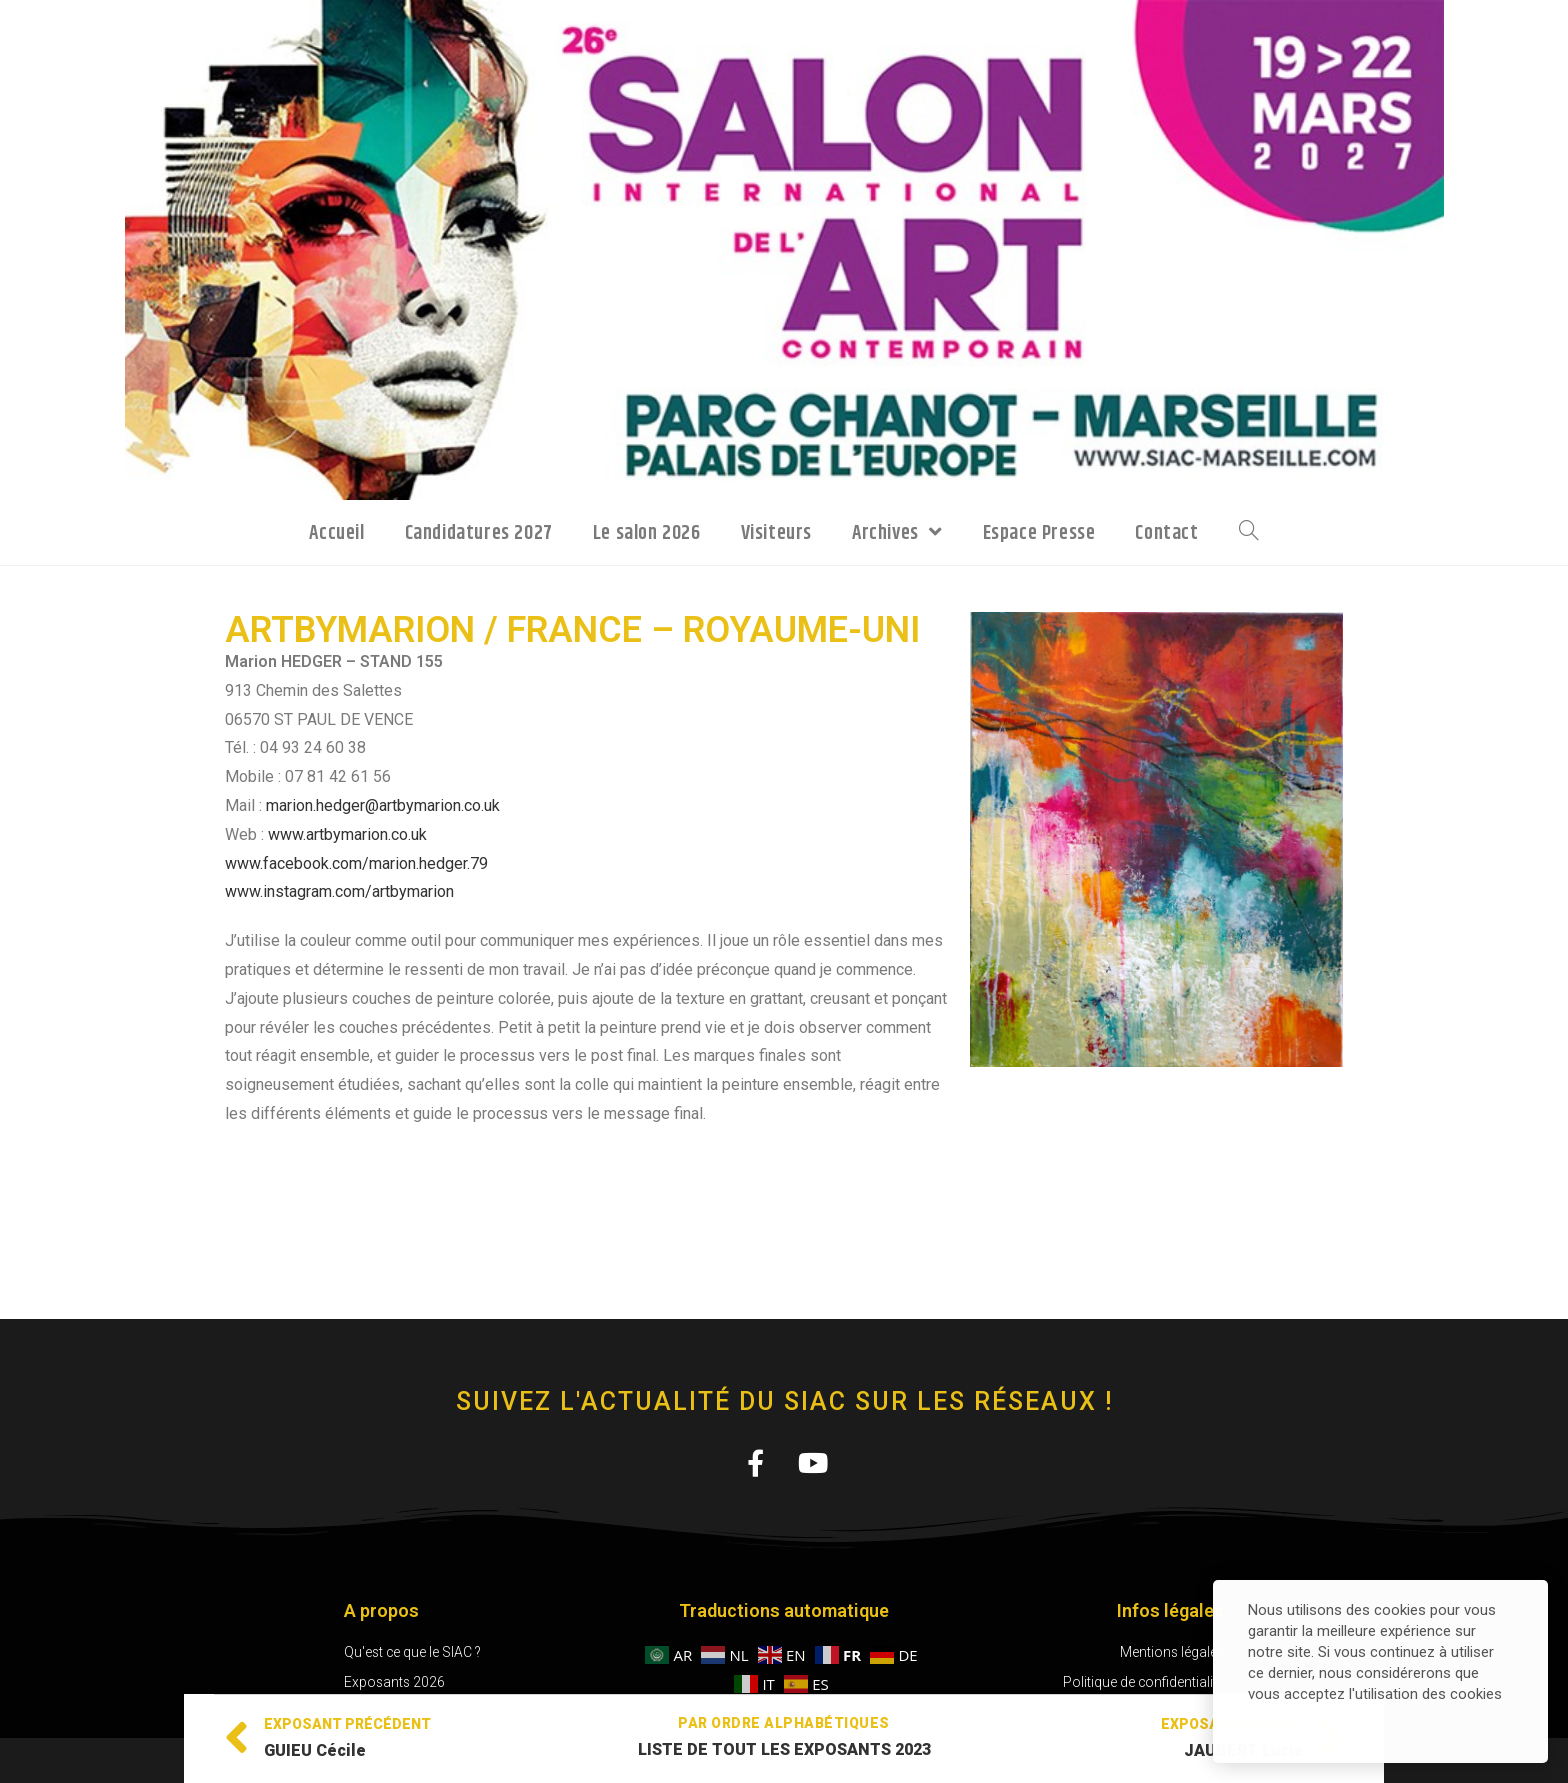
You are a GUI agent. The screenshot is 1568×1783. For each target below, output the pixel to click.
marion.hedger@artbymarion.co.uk (383, 805)
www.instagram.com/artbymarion (339, 891)
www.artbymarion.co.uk (347, 834)
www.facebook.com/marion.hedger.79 (356, 863)
